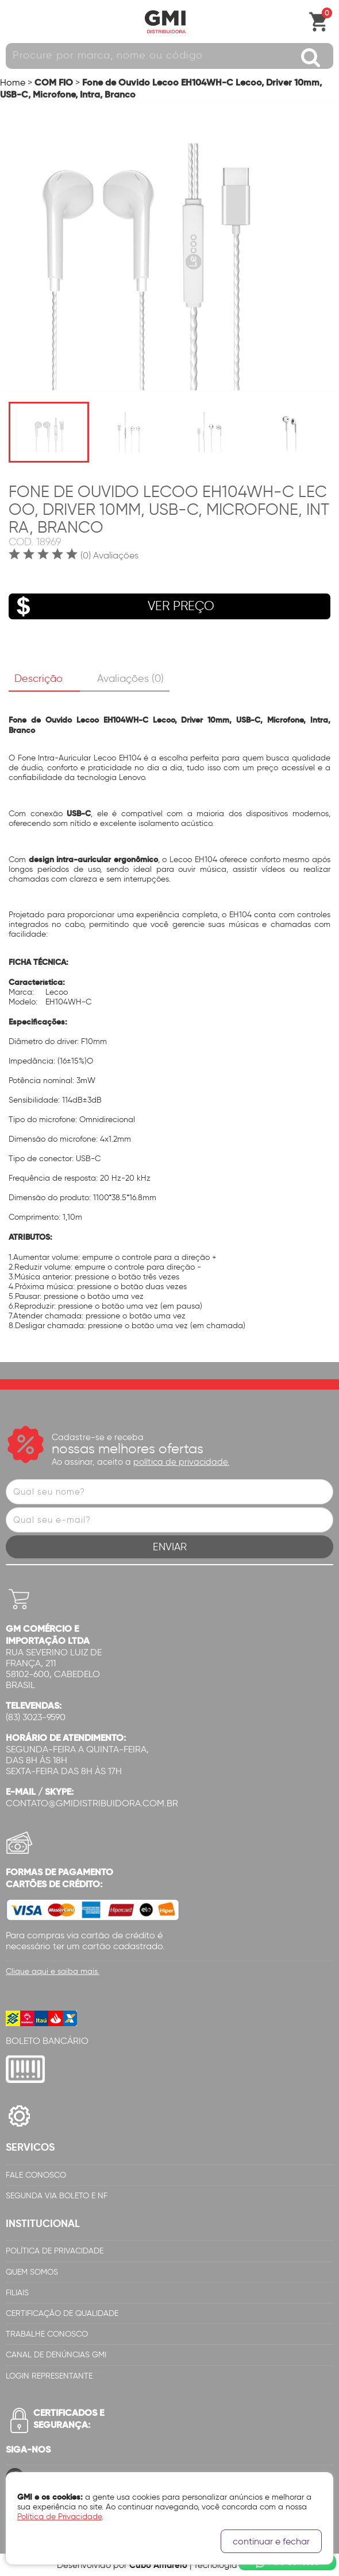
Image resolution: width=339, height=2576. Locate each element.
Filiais (17, 2293)
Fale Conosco (36, 2175)
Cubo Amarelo (158, 2564)
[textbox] (169, 56)
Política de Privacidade (54, 2251)
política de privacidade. (181, 1462)
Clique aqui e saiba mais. (52, 1971)
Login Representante (49, 2376)
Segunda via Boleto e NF (56, 2196)
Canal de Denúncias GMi (56, 2355)
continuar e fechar (271, 2541)
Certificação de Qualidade (62, 2313)
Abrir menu (14, 21)
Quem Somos (32, 2272)
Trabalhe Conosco (47, 2334)
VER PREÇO (111, 606)
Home (12, 82)
